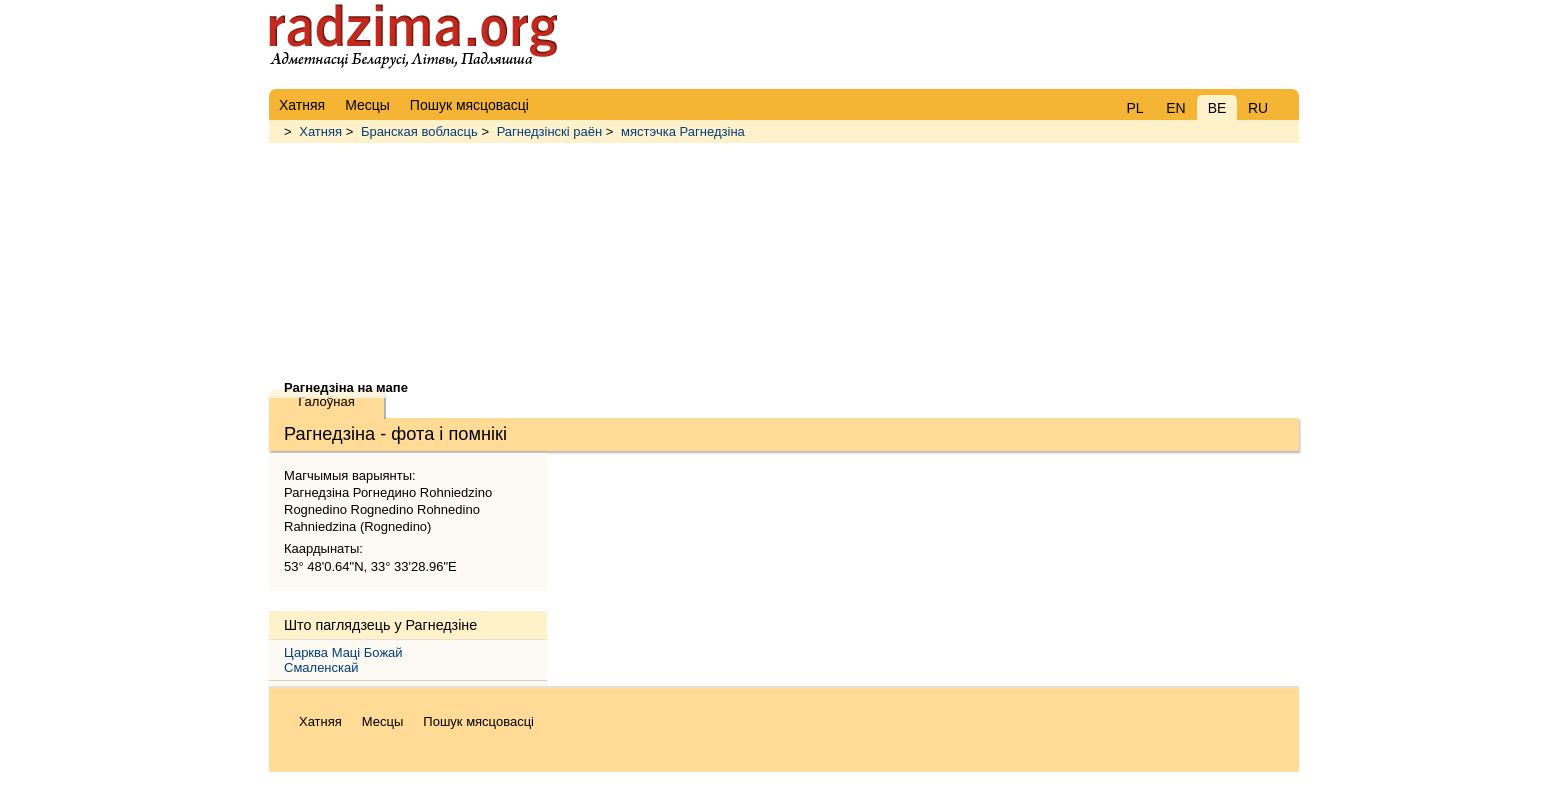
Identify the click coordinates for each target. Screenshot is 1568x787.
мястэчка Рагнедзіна (683, 131)
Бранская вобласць (419, 131)
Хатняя (320, 131)
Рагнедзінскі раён (550, 131)
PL (1134, 108)
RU (1258, 108)
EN (1175, 108)
